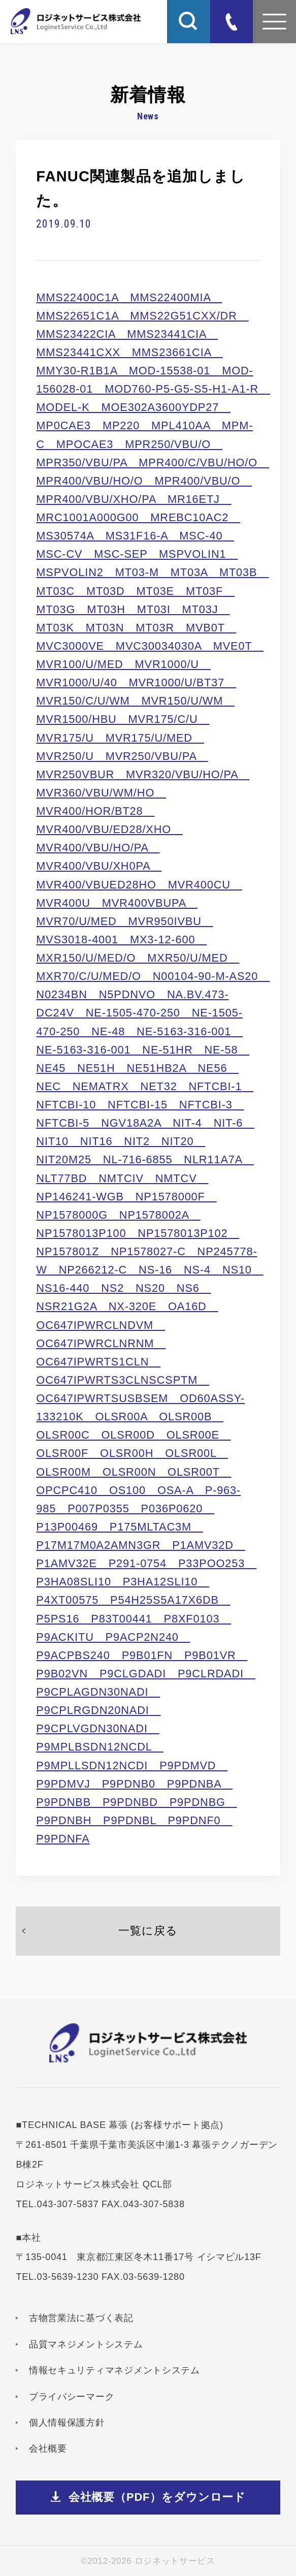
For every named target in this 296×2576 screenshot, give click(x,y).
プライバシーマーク (72, 2397)
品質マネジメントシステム (86, 2344)
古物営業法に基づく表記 (81, 2318)
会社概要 (48, 2448)
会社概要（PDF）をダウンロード (157, 2497)
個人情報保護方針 (67, 2423)
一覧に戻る (147, 1930)
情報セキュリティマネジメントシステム (114, 2370)
